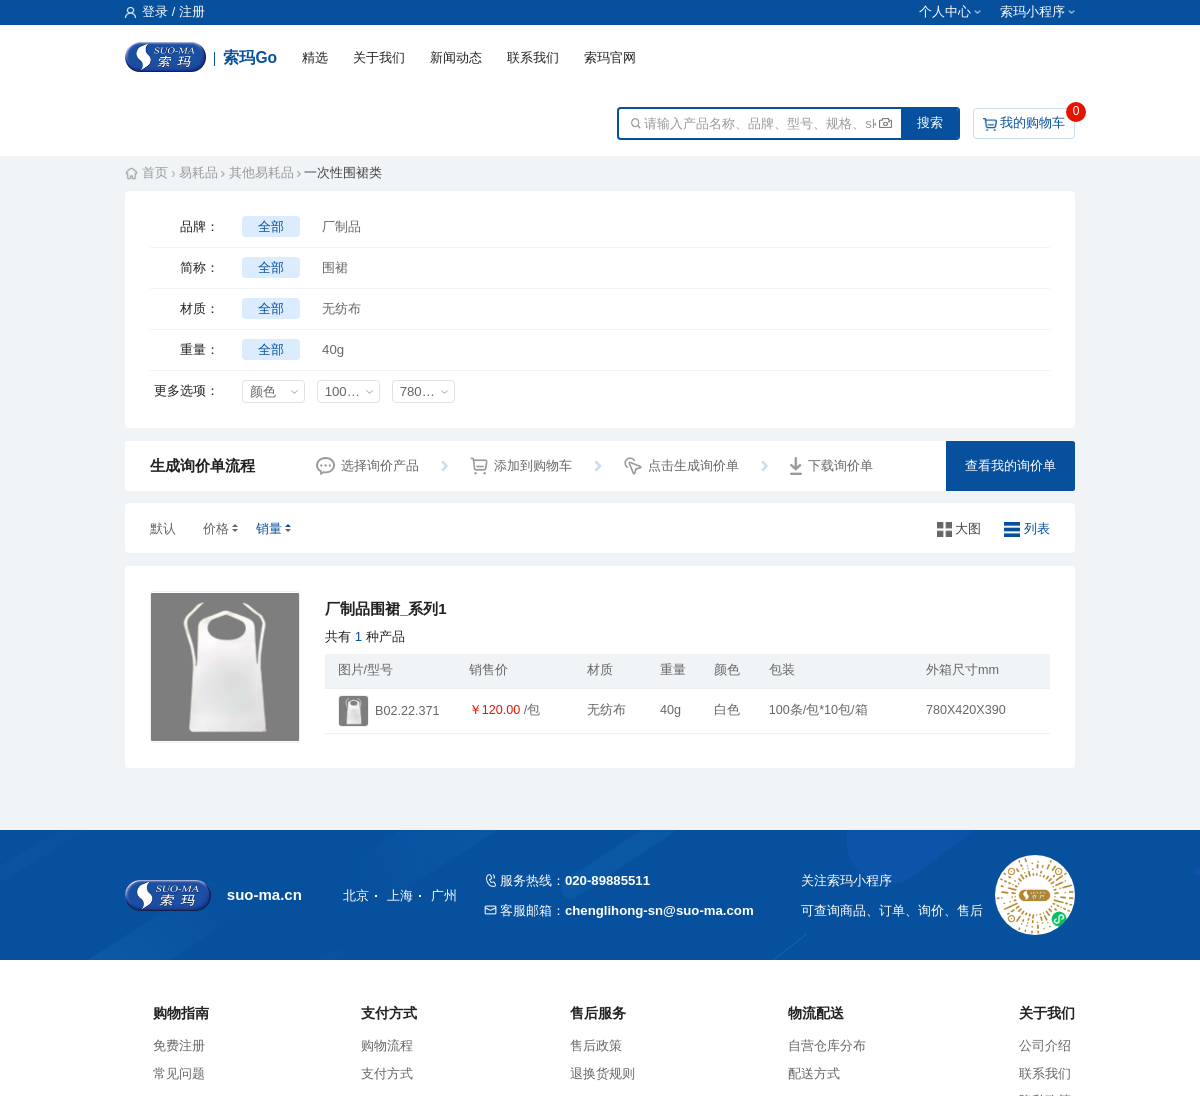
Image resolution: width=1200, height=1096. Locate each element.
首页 (155, 172)
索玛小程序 (1032, 12)
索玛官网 (610, 57)
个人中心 (945, 12)
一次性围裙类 (343, 172)
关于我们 (379, 57)
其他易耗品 (261, 172)
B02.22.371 (407, 711)
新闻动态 (456, 57)
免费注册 (179, 1045)
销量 (269, 528)
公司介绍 (1045, 1045)
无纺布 (341, 308)
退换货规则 (602, 1073)
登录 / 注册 (165, 12)
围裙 (335, 267)
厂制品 (341, 226)
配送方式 (814, 1073)
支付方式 (387, 1073)
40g (333, 349)
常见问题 (179, 1073)
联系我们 (533, 57)
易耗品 (198, 172)
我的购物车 (1032, 122)
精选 (315, 57)
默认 (163, 528)
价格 (216, 528)
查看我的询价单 (1010, 465)
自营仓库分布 (827, 1045)
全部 (271, 226)
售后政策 (596, 1045)
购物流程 (387, 1045)
